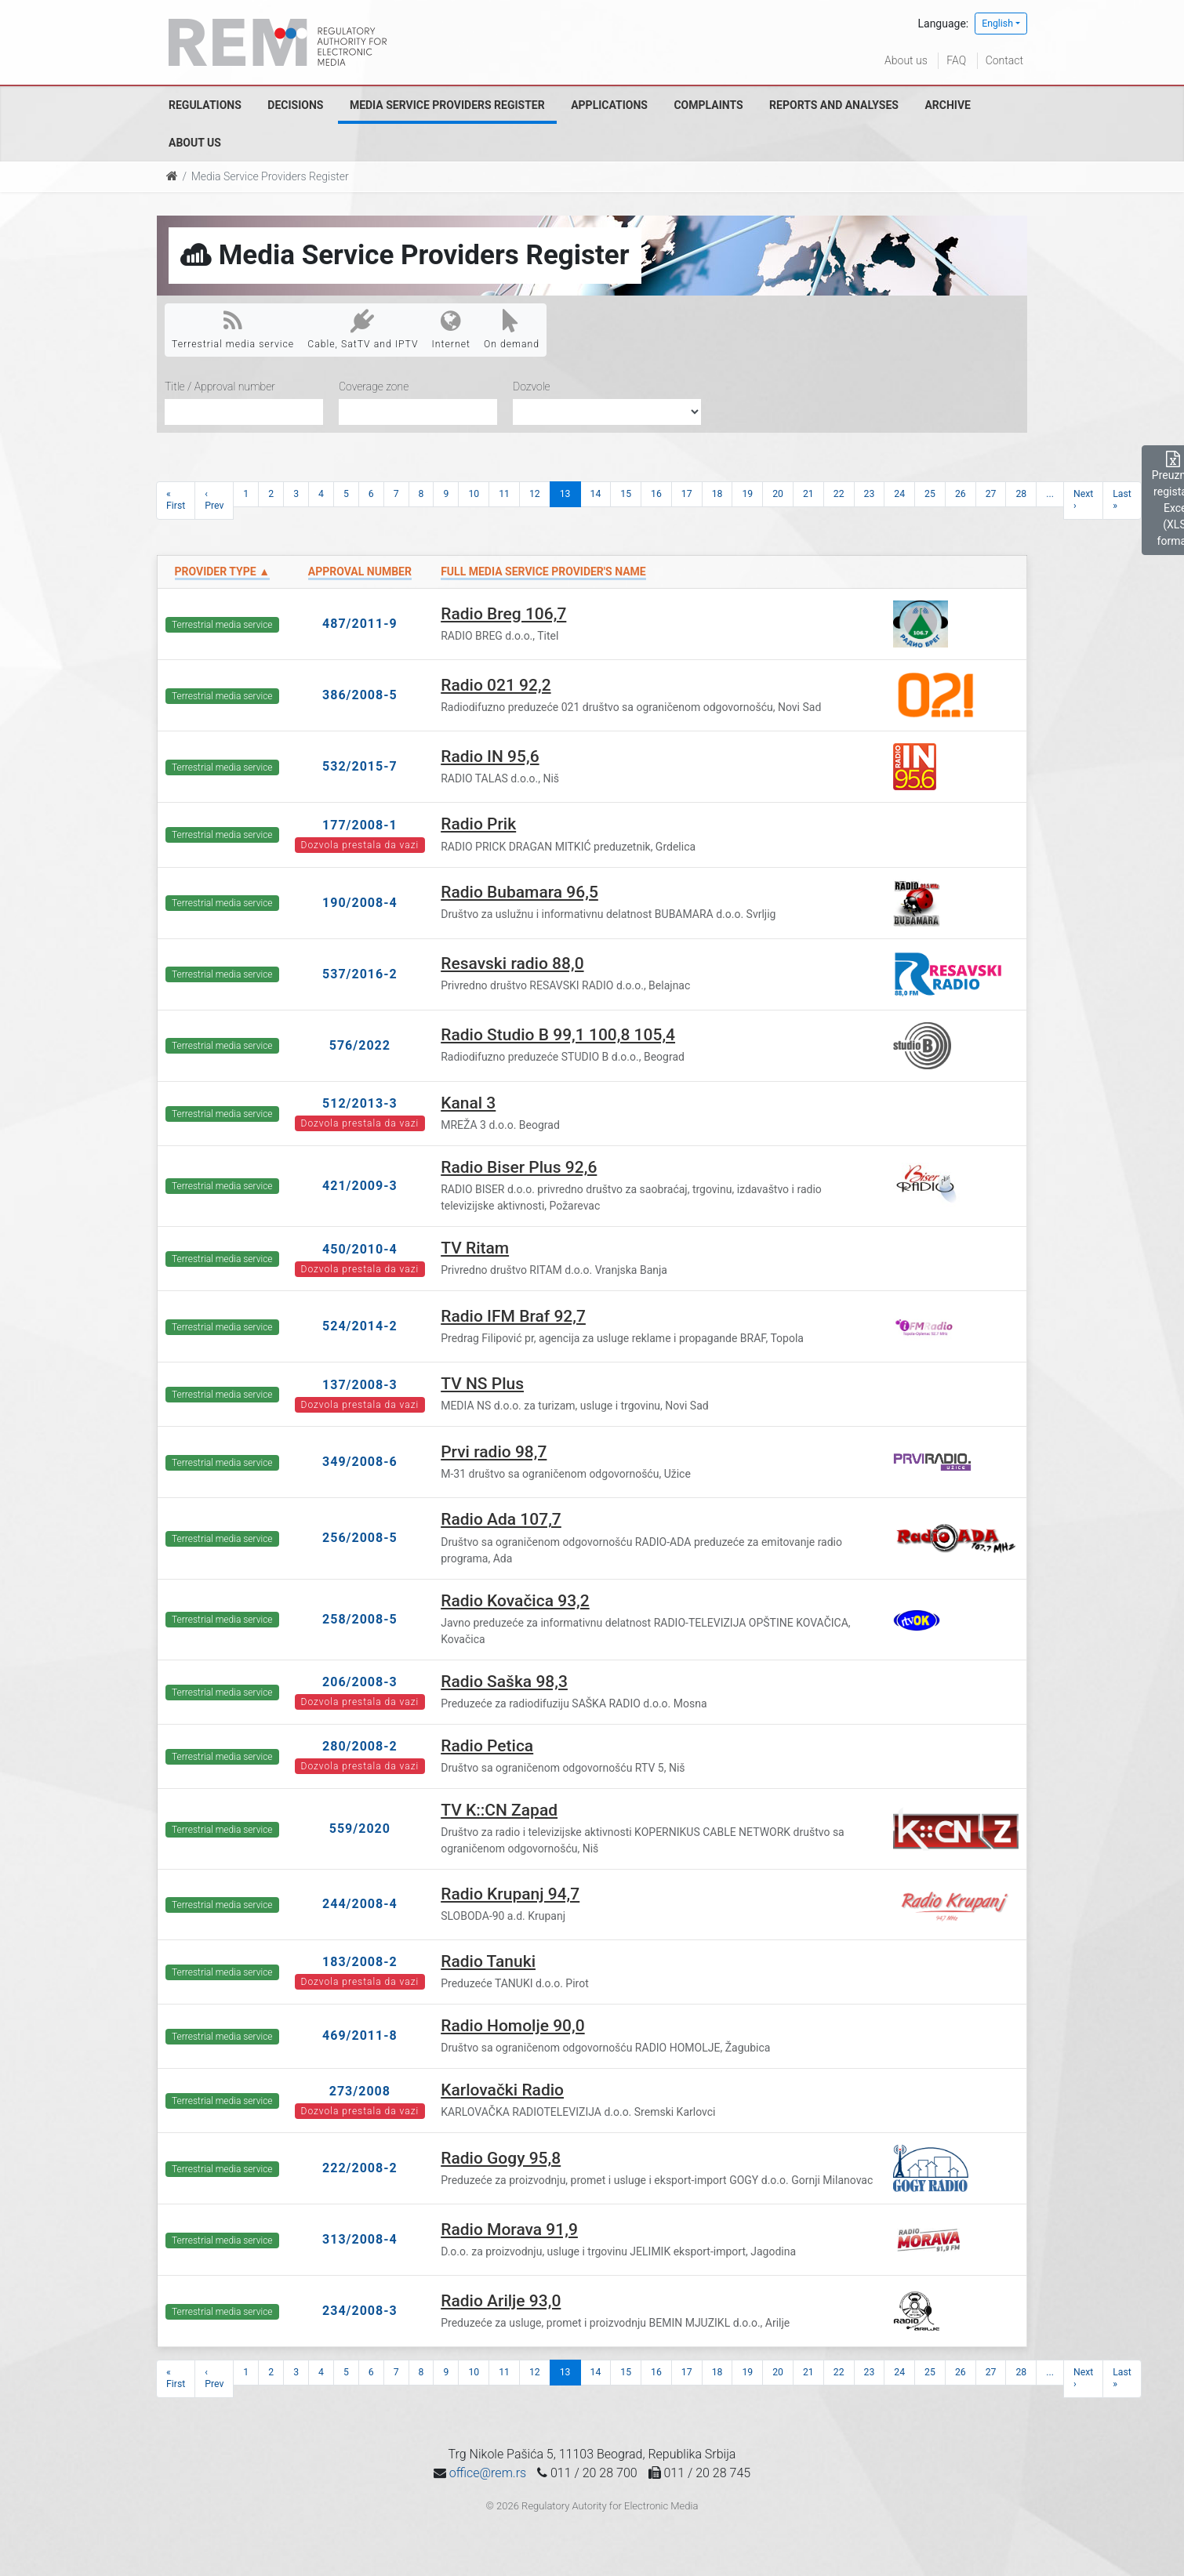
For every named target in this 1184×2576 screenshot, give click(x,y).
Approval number (360, 571)
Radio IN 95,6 (490, 756)
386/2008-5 (360, 695)
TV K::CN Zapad (499, 1810)
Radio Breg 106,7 (503, 613)
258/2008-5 (360, 1619)
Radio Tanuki (488, 1961)
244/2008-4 (360, 1903)
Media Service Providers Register (447, 105)
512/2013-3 (360, 1103)
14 (595, 493)
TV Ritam (475, 1248)
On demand (511, 329)
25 (929, 493)
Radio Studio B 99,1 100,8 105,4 (558, 1034)
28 (1020, 493)
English (997, 23)
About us (906, 60)
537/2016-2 (360, 974)
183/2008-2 (360, 1961)
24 (899, 493)
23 (869, 493)
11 (504, 493)
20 (777, 493)
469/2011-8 (360, 2035)
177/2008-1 (360, 825)
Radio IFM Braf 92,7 (513, 1316)
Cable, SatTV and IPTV (362, 329)
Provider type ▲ (222, 571)
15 (625, 493)
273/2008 (359, 2091)
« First (175, 499)
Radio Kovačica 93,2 (515, 1600)
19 (747, 493)
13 (565, 493)
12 (534, 493)
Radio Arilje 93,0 (501, 2300)
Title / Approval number (220, 386)
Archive (947, 105)
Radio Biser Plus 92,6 (519, 1167)
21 (808, 493)
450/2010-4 (360, 1249)
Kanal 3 (468, 1103)
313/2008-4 (360, 2239)
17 (686, 493)
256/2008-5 (360, 1537)
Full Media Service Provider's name (543, 571)
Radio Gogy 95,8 (501, 2158)
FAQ (956, 60)
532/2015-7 (360, 766)
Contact (1004, 60)
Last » (1122, 499)
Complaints (708, 105)
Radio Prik (478, 824)
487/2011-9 (360, 623)
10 (473, 493)
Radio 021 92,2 (495, 685)
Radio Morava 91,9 (509, 2229)
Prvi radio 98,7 (494, 1451)
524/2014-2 (360, 1326)
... (1050, 493)
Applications (609, 105)
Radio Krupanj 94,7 (510, 1894)
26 (960, 493)
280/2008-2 (360, 1746)
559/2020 (359, 1828)
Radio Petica (487, 1745)
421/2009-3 (360, 1185)
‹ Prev (214, 499)
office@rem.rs (487, 2472)
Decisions (295, 105)
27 (991, 493)
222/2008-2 (360, 2168)
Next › (1083, 499)
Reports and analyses (834, 105)
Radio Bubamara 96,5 (519, 892)
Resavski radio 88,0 (512, 963)
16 (656, 493)
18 (717, 493)
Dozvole (531, 386)
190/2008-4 (360, 902)
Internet (451, 329)
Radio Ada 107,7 (501, 1519)
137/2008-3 (360, 1384)
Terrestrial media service (233, 329)
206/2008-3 (360, 1681)
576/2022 (359, 1045)
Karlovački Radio (502, 2090)
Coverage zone (374, 386)
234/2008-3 (360, 2310)
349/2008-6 (360, 1461)
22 (839, 493)
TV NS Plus (482, 1383)
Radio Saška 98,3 (504, 1681)
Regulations (205, 105)
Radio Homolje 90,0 (512, 2025)
